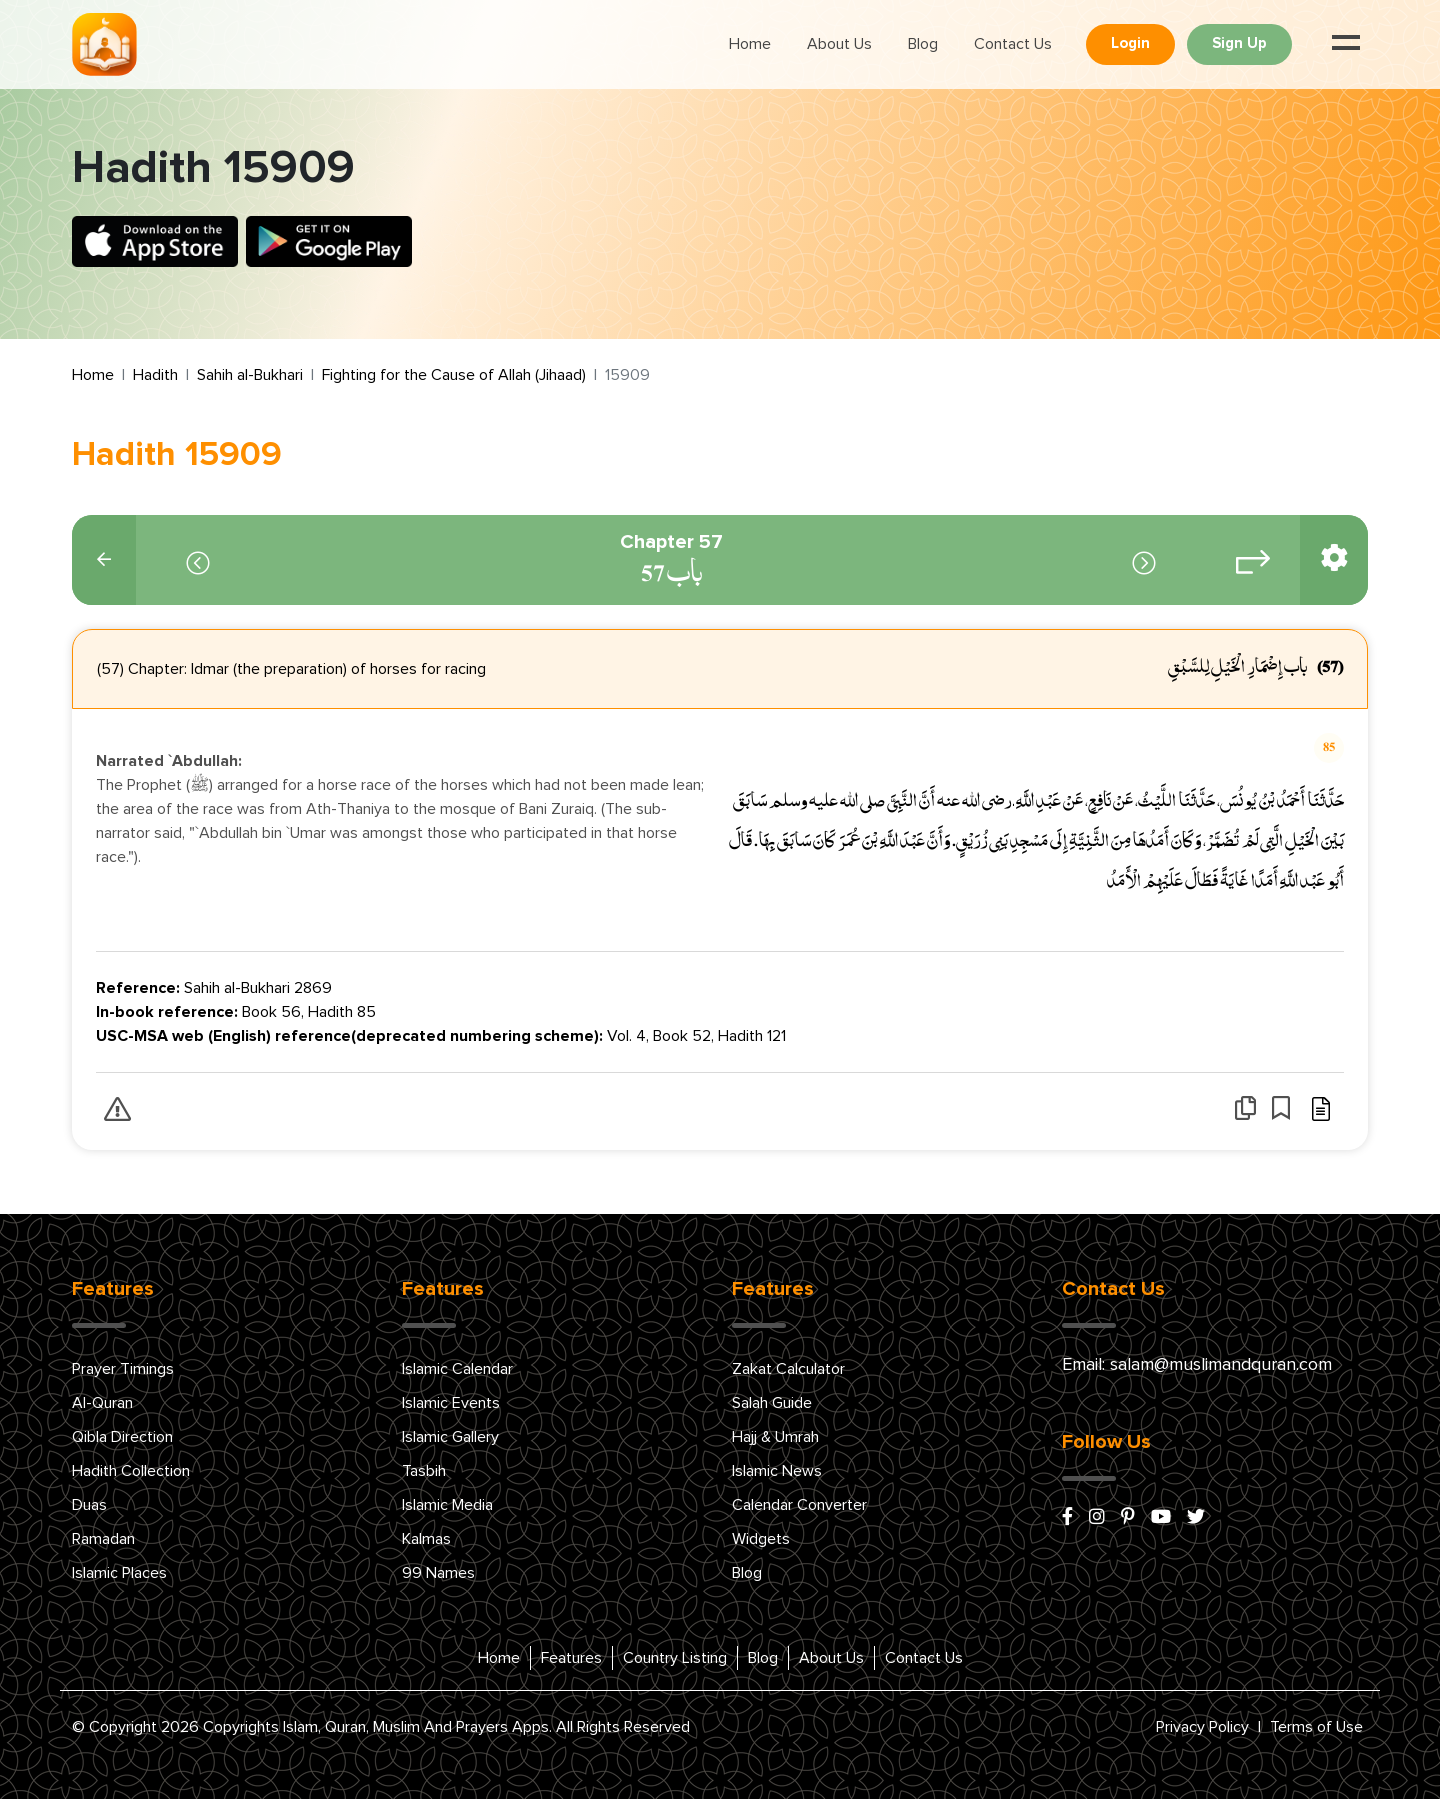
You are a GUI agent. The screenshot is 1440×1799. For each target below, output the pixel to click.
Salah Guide (772, 1403)
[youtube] (1161, 1518)
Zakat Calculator (788, 1369)
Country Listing (675, 1658)
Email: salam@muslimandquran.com (1197, 1365)
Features (571, 1658)
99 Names (438, 1573)
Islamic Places (119, 1573)
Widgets (761, 1539)
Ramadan (103, 1539)
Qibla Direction (122, 1437)
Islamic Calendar (457, 1369)
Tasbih (424, 1471)
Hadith (155, 375)
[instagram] (1097, 1518)
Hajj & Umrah (775, 1437)
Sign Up (1239, 43)
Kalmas (426, 1539)
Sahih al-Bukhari (250, 375)
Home (750, 44)
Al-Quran (102, 1403)
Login (1130, 43)
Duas (89, 1505)
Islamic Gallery (450, 1437)
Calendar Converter (799, 1505)
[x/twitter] (1196, 1518)
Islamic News (777, 1471)
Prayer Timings (123, 1369)
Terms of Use (1316, 1727)
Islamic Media (447, 1505)
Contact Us (1013, 44)
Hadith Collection (131, 1471)
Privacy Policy (1202, 1727)
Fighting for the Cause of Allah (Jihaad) (454, 375)
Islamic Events (451, 1403)
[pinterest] (1128, 1518)
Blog (923, 44)
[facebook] (1067, 1518)
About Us (839, 44)
